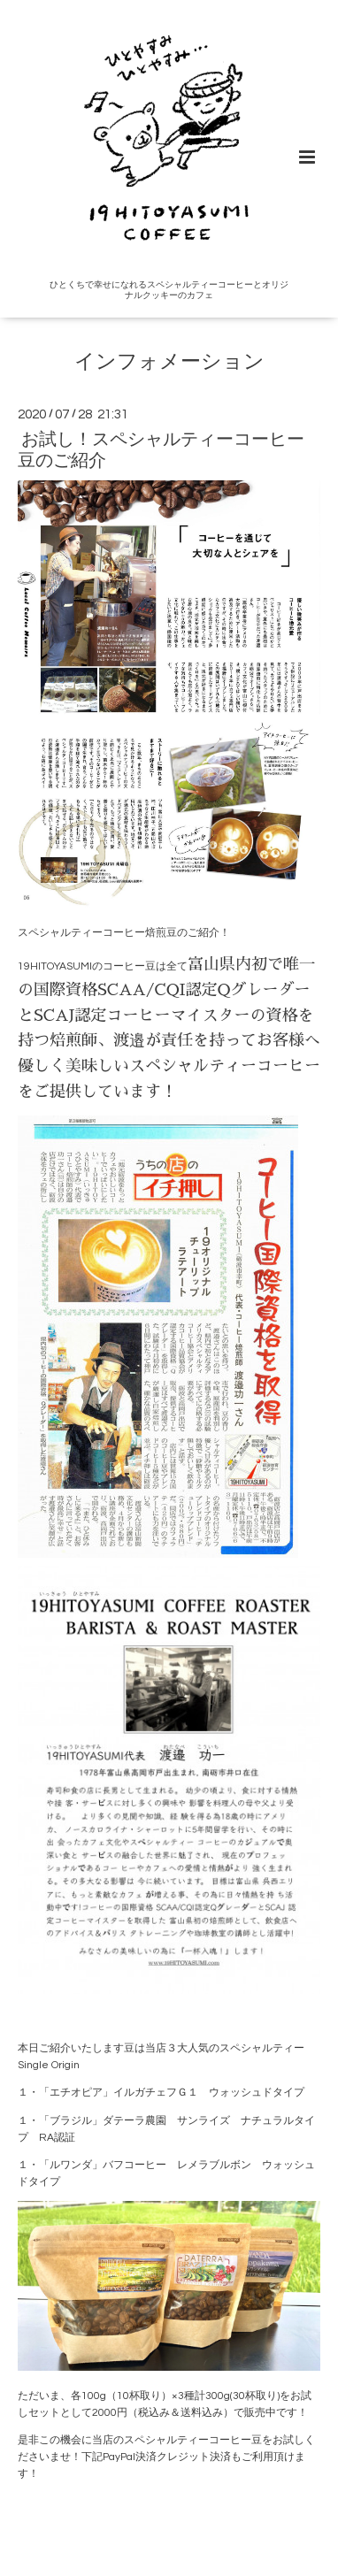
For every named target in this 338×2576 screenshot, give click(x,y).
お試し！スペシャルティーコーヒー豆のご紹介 (161, 450)
